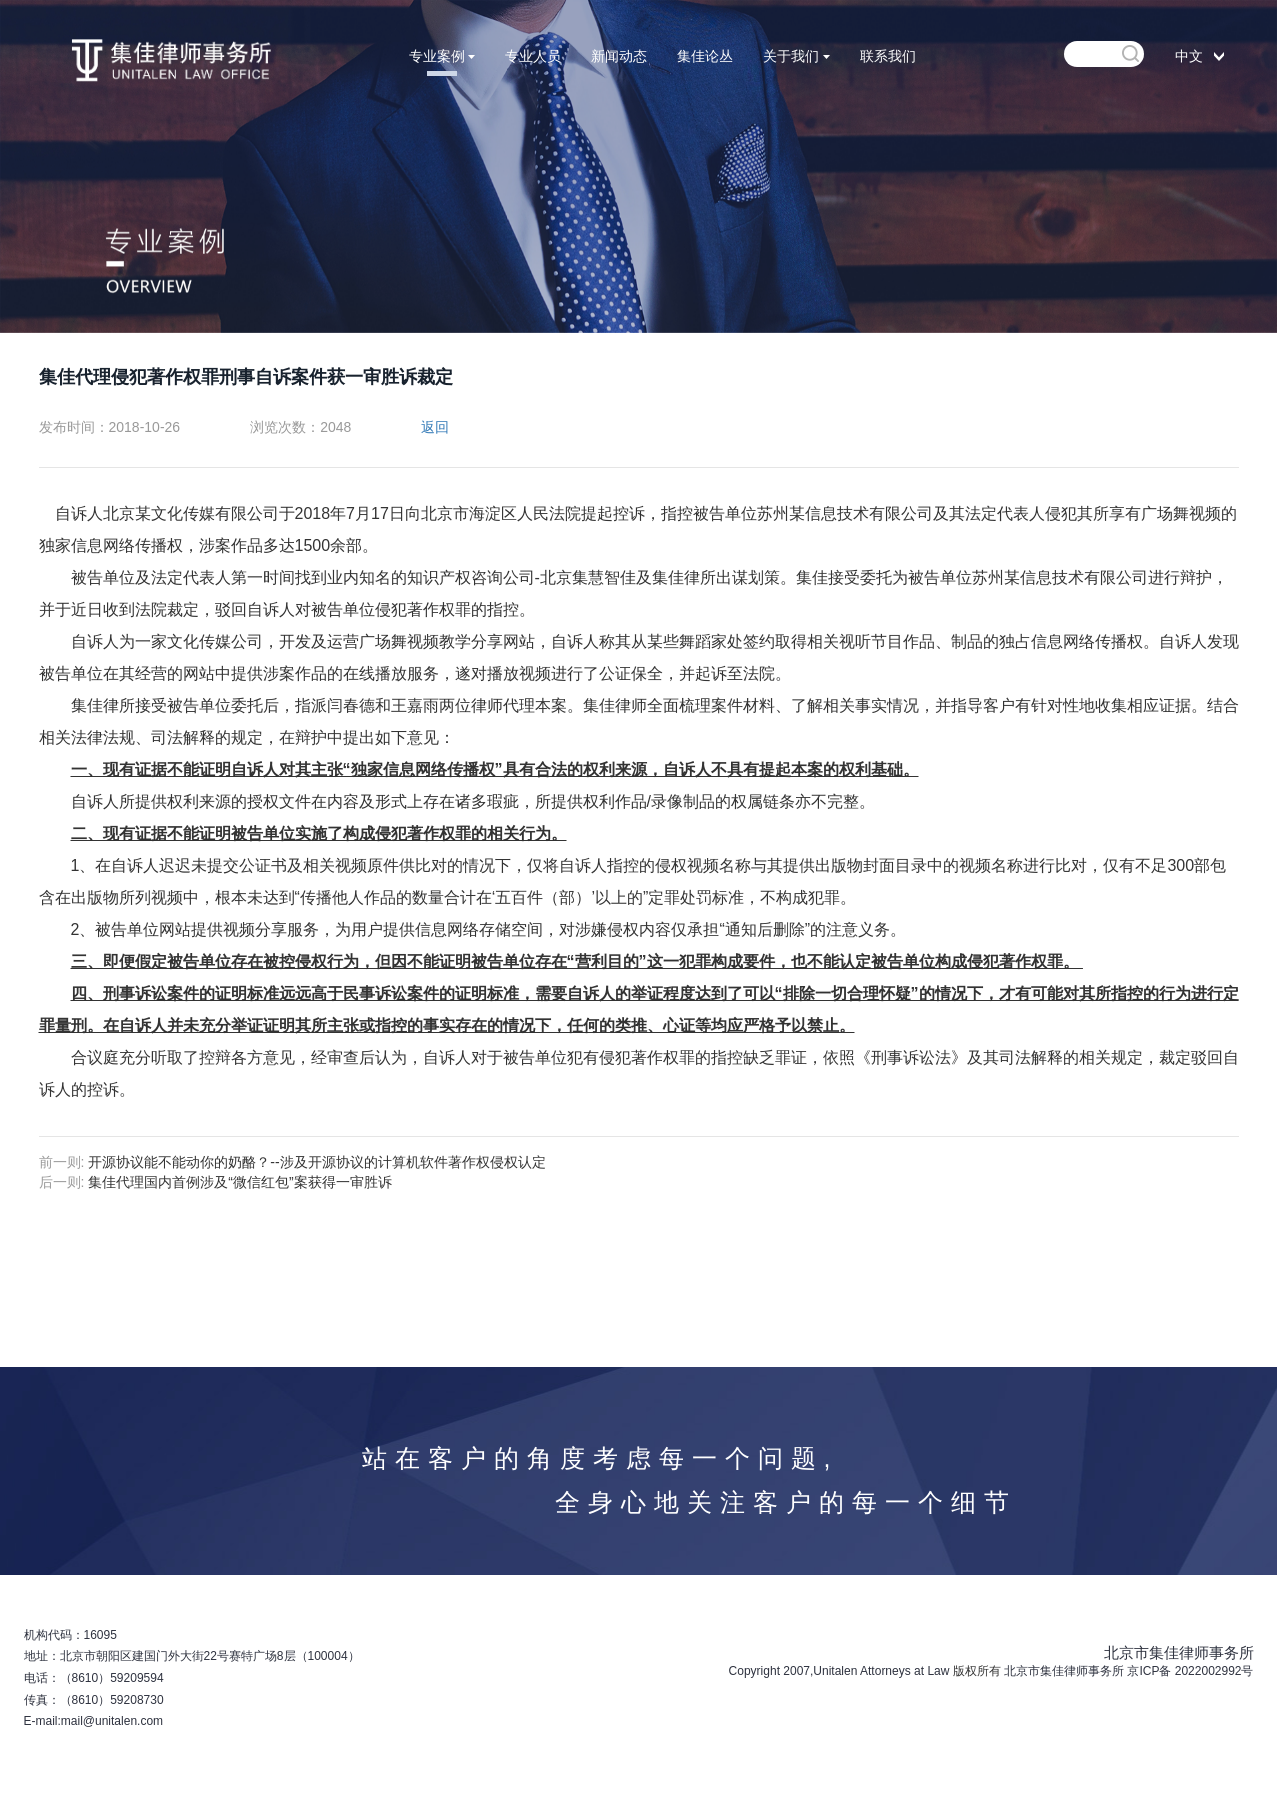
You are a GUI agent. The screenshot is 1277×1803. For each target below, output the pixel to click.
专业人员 (533, 56)
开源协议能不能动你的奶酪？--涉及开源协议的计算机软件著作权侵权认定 (316, 1162)
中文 (1189, 56)
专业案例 (442, 56)
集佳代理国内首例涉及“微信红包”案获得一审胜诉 (239, 1182)
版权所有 (977, 1671)
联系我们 (888, 56)
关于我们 (796, 56)
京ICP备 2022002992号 (1190, 1671)
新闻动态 (619, 56)
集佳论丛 (705, 56)
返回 (435, 427)
